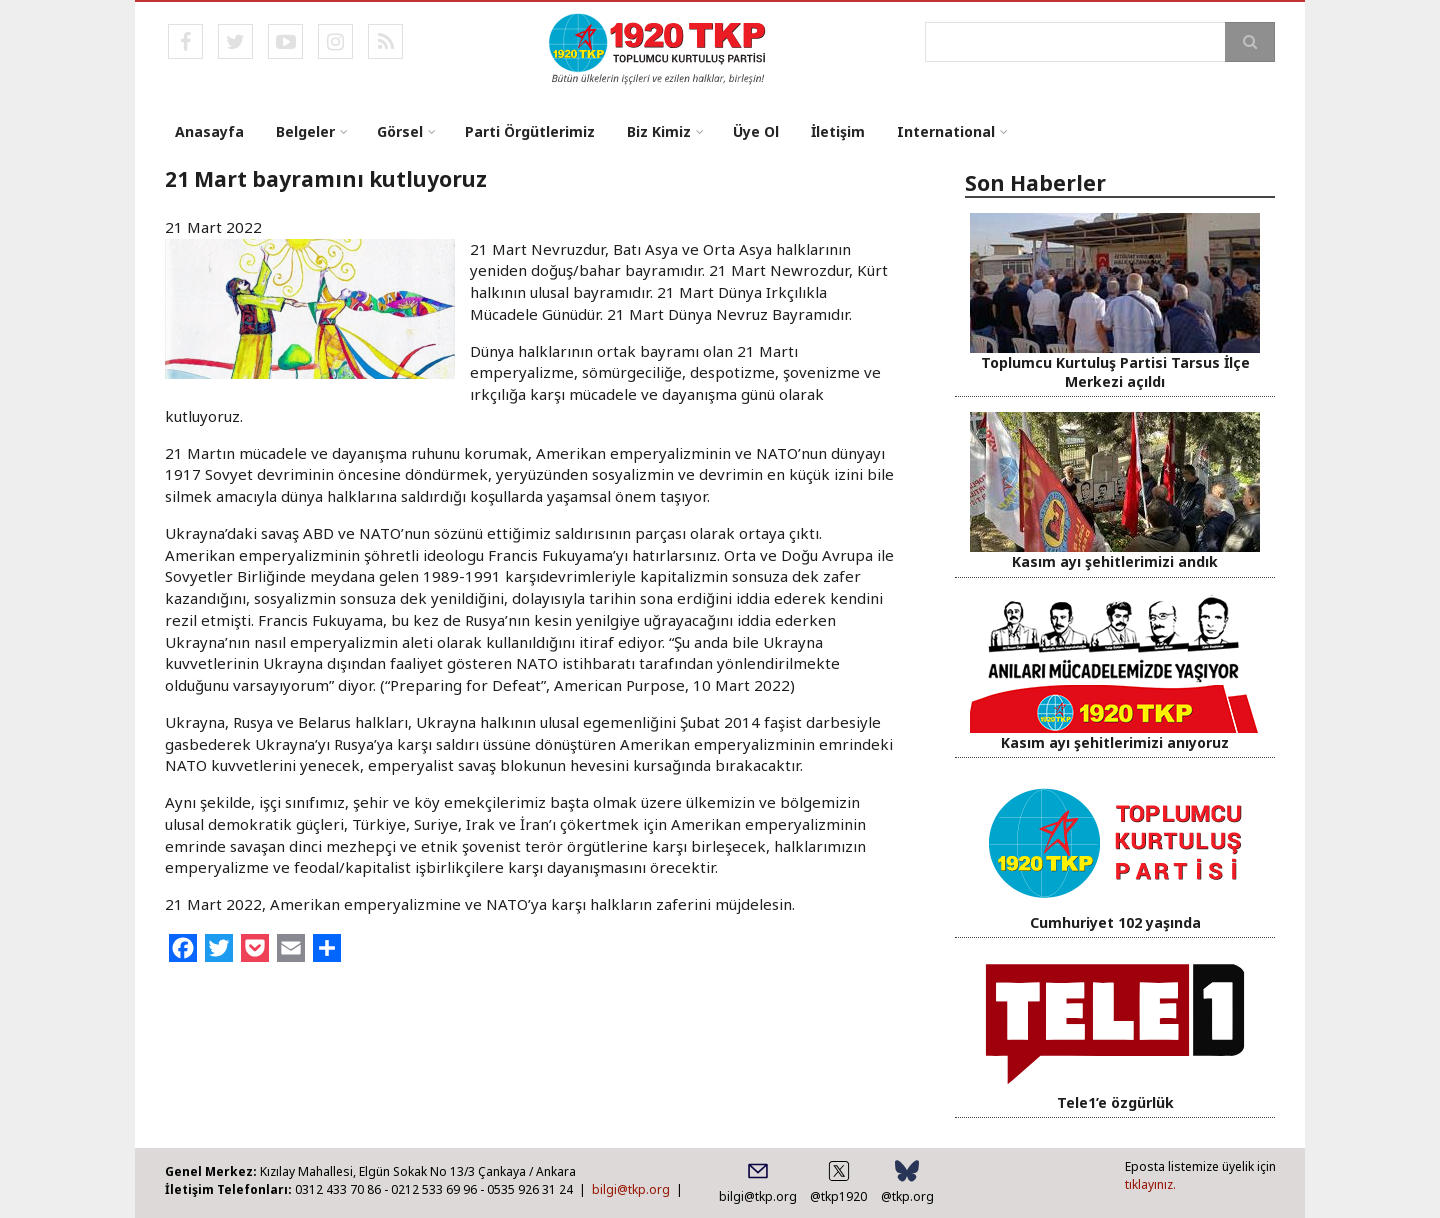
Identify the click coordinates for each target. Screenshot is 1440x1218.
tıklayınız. (1150, 1184)
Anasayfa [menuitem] (209, 131)
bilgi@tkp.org (631, 1189)
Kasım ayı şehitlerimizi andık (1115, 561)
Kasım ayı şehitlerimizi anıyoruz (1115, 742)
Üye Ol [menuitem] (756, 131)
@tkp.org (907, 1196)
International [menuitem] (946, 131)
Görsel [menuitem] (400, 131)
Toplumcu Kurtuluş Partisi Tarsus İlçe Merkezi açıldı (1115, 372)
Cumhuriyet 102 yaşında (1115, 922)
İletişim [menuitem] (838, 131)
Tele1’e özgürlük (1115, 1102)
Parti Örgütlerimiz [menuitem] (530, 131)
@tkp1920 (838, 1196)
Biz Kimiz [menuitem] (659, 131)
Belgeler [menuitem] (305, 131)
